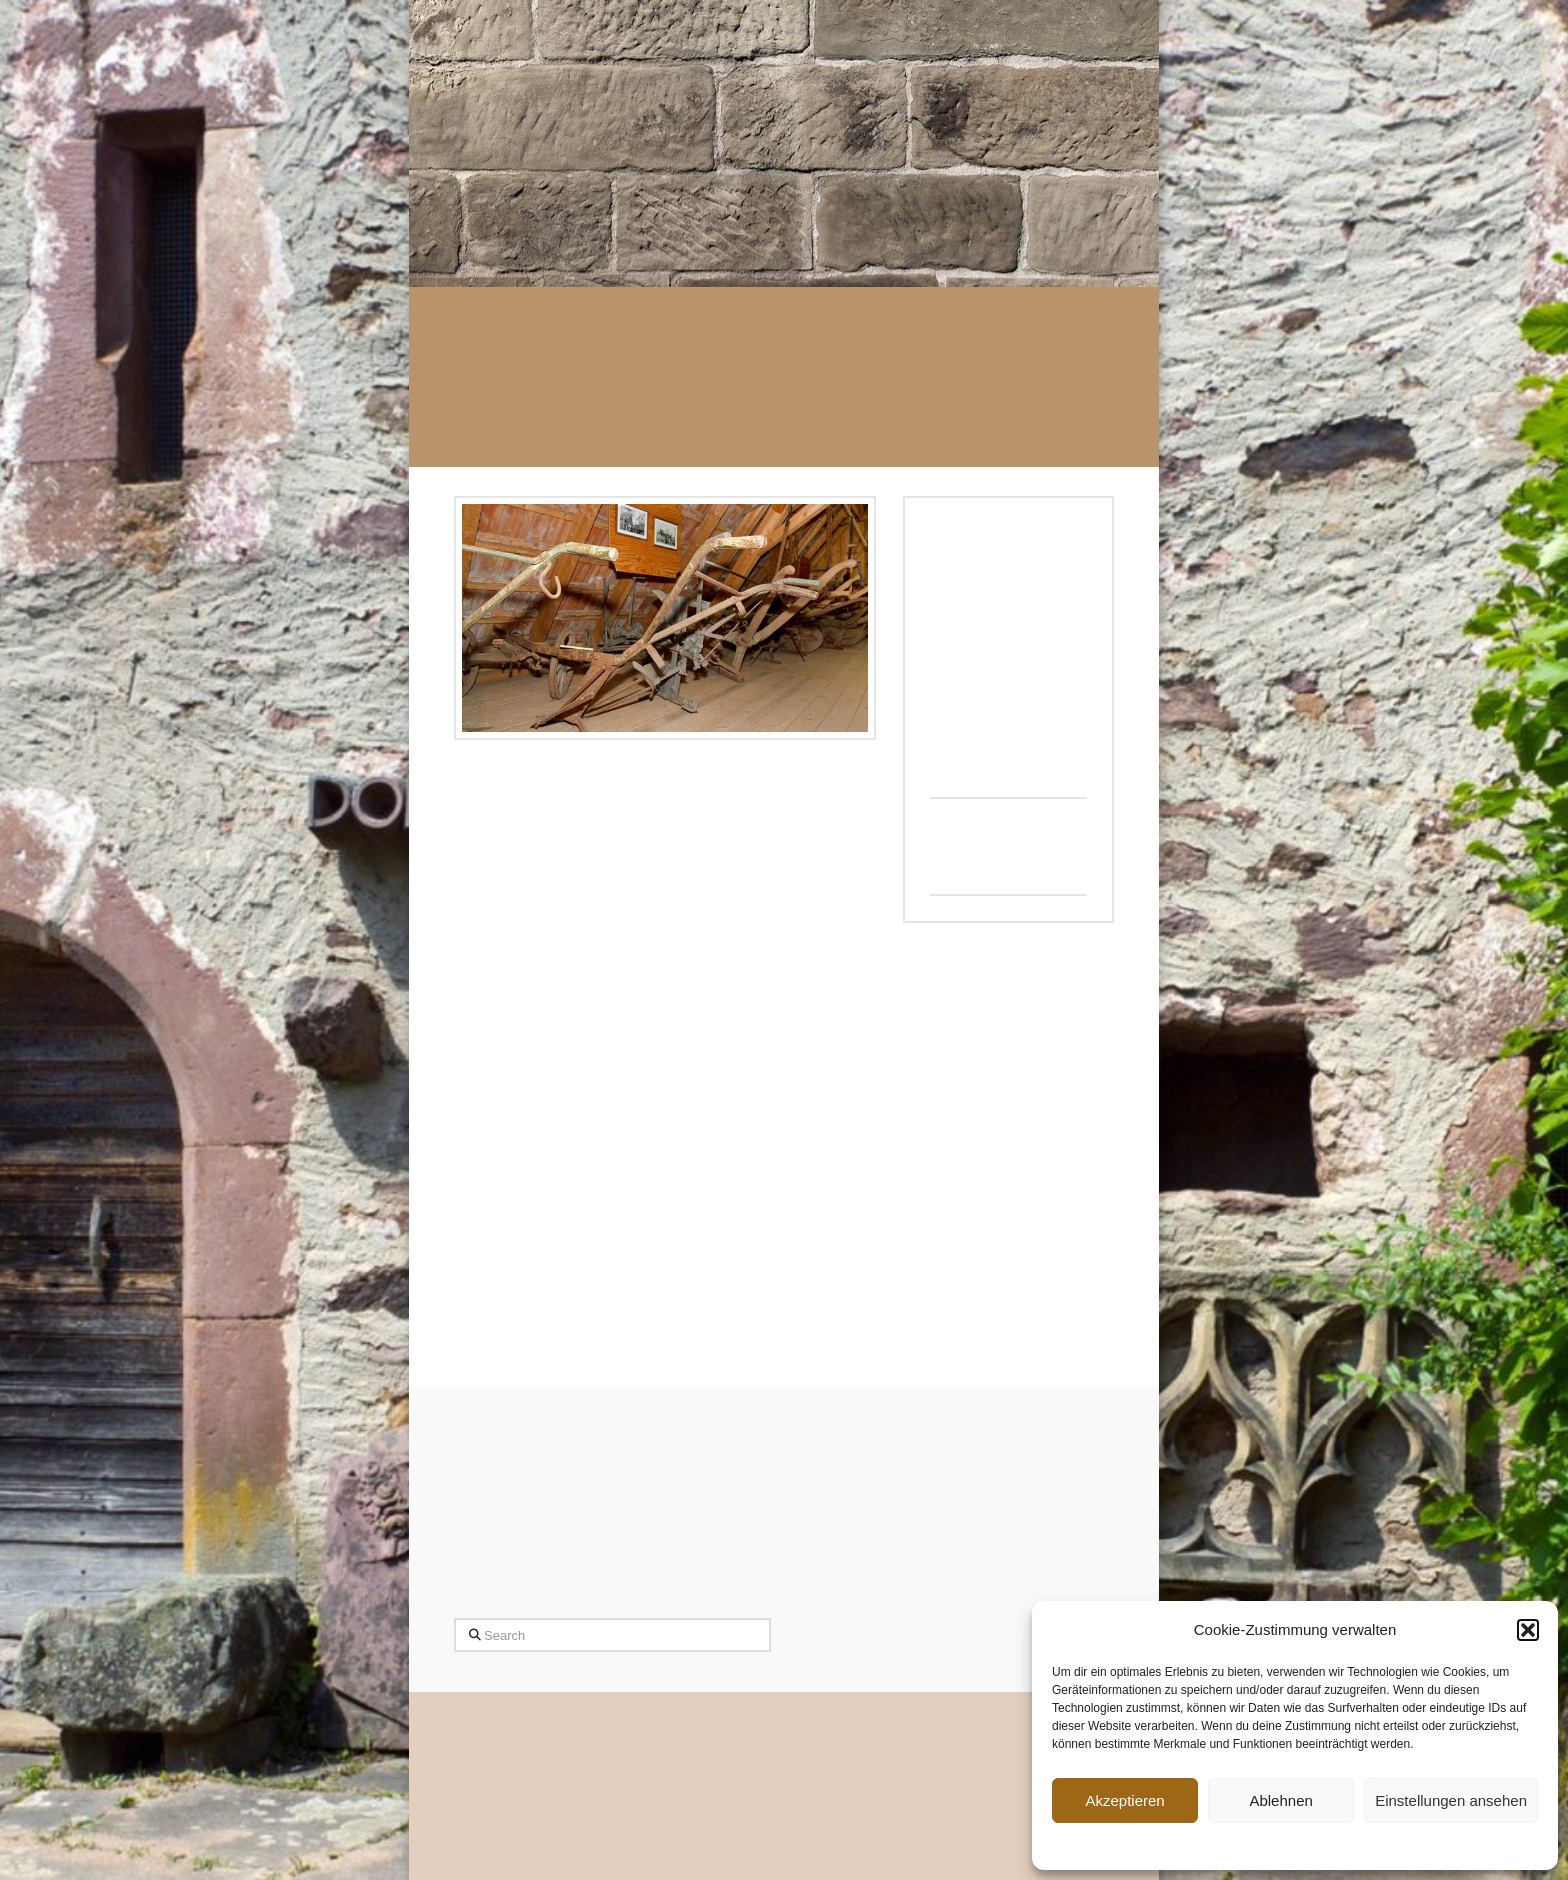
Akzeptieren (1124, 1800)
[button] (1528, 1630)
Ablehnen (1280, 1800)
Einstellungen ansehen (1451, 1800)
